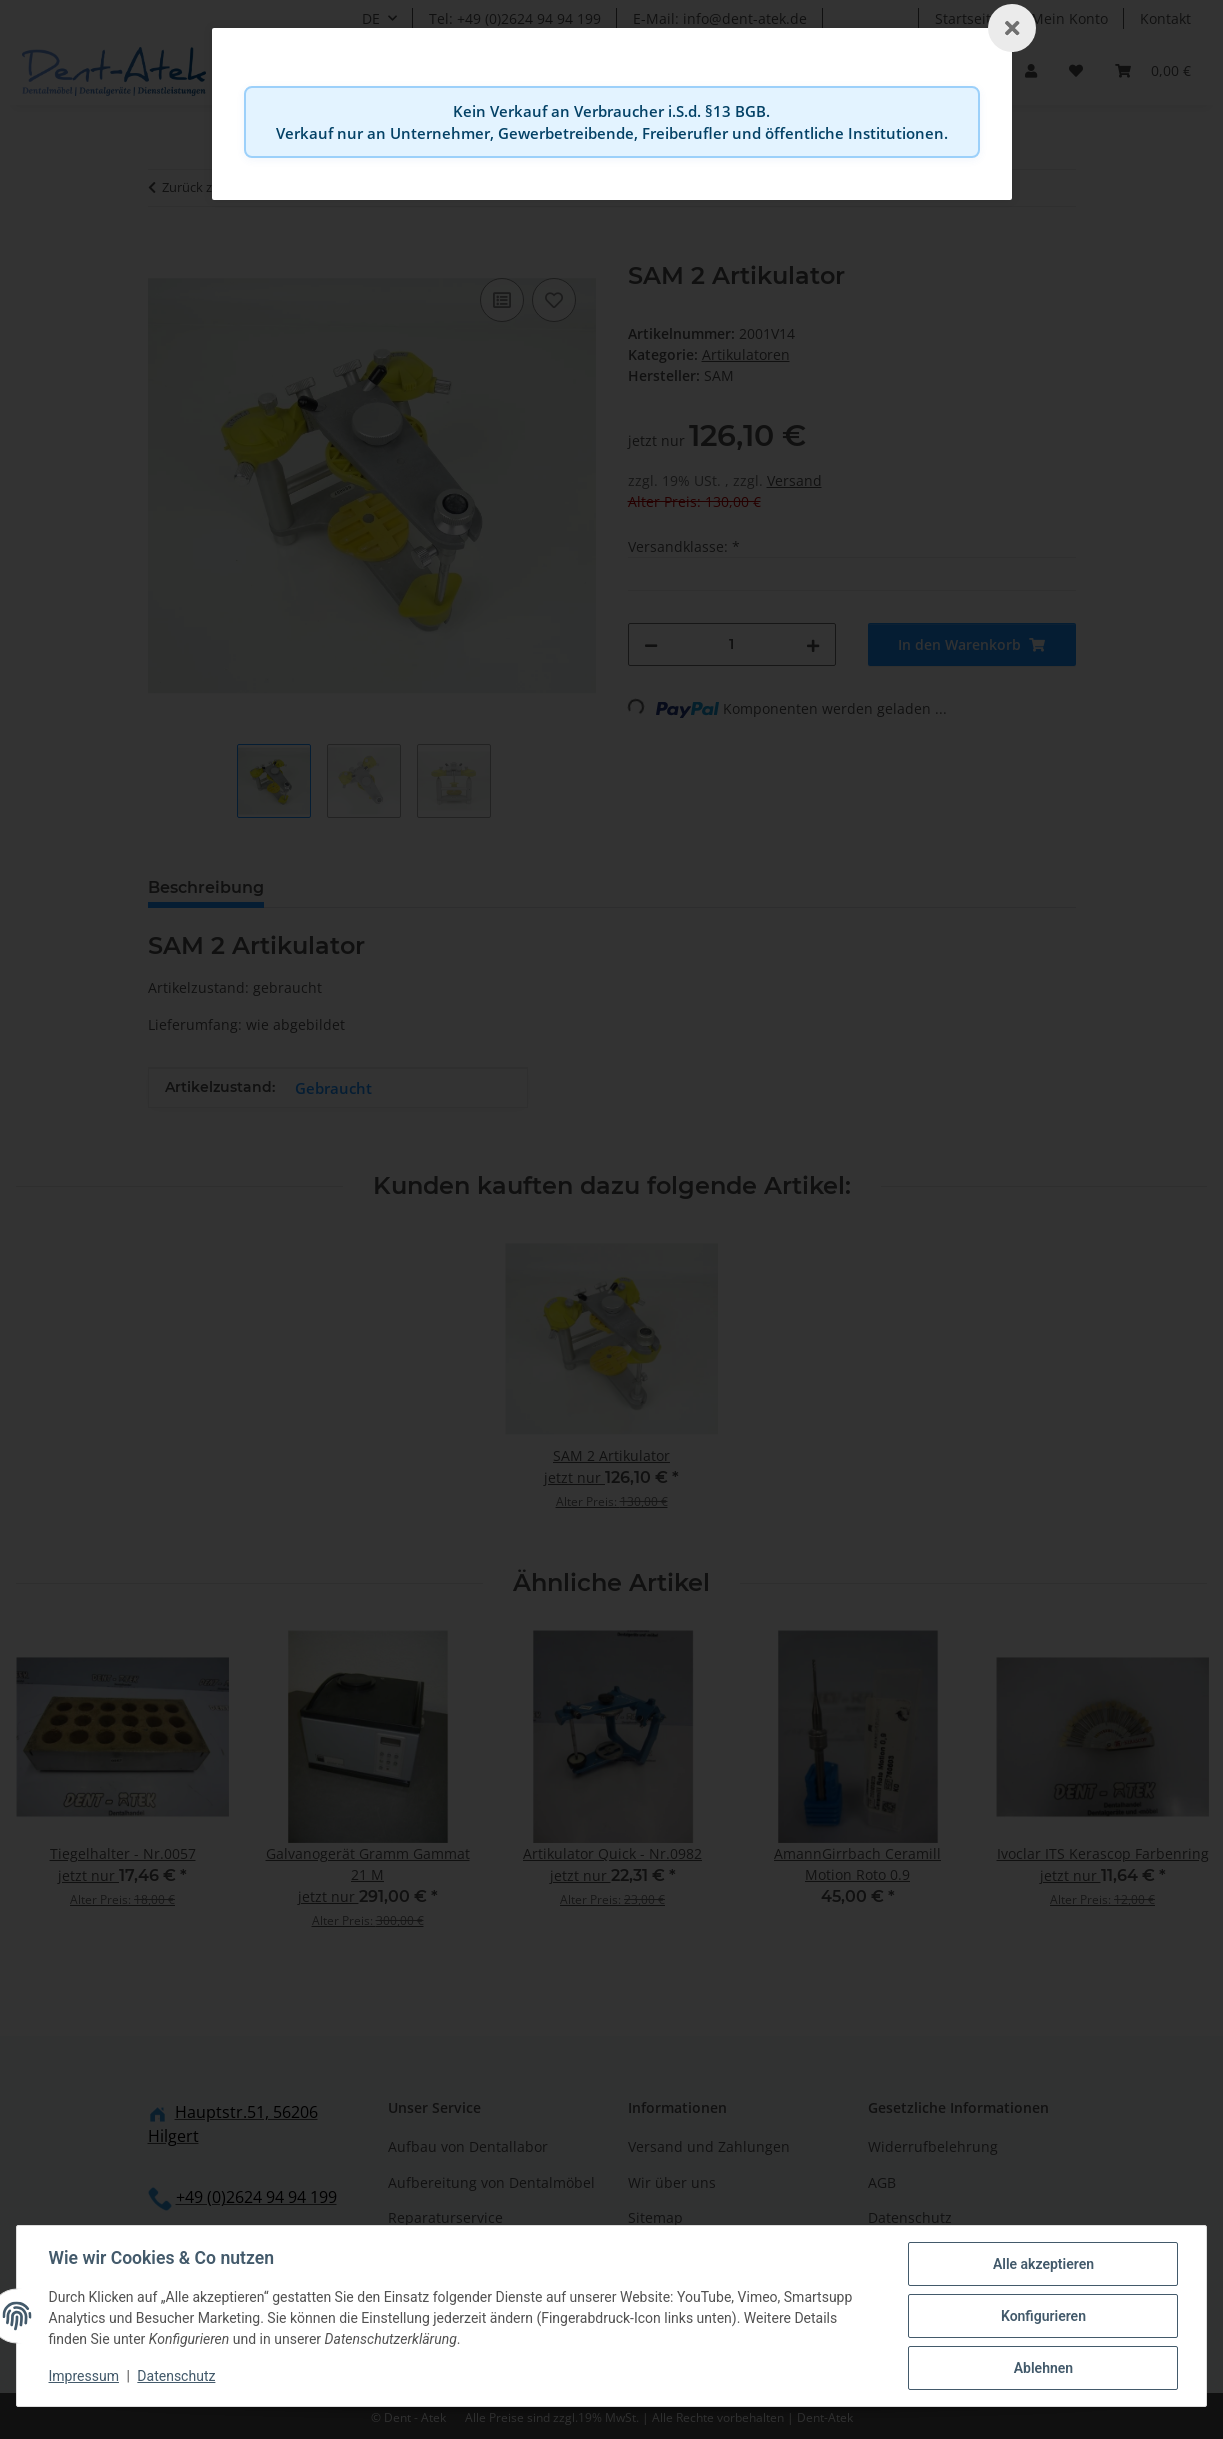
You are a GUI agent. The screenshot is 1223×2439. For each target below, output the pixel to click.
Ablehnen (1042, 2368)
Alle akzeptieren (1042, 2264)
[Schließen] (1012, 28)
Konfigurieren (1042, 2316)
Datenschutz (177, 2377)
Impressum (84, 2377)
